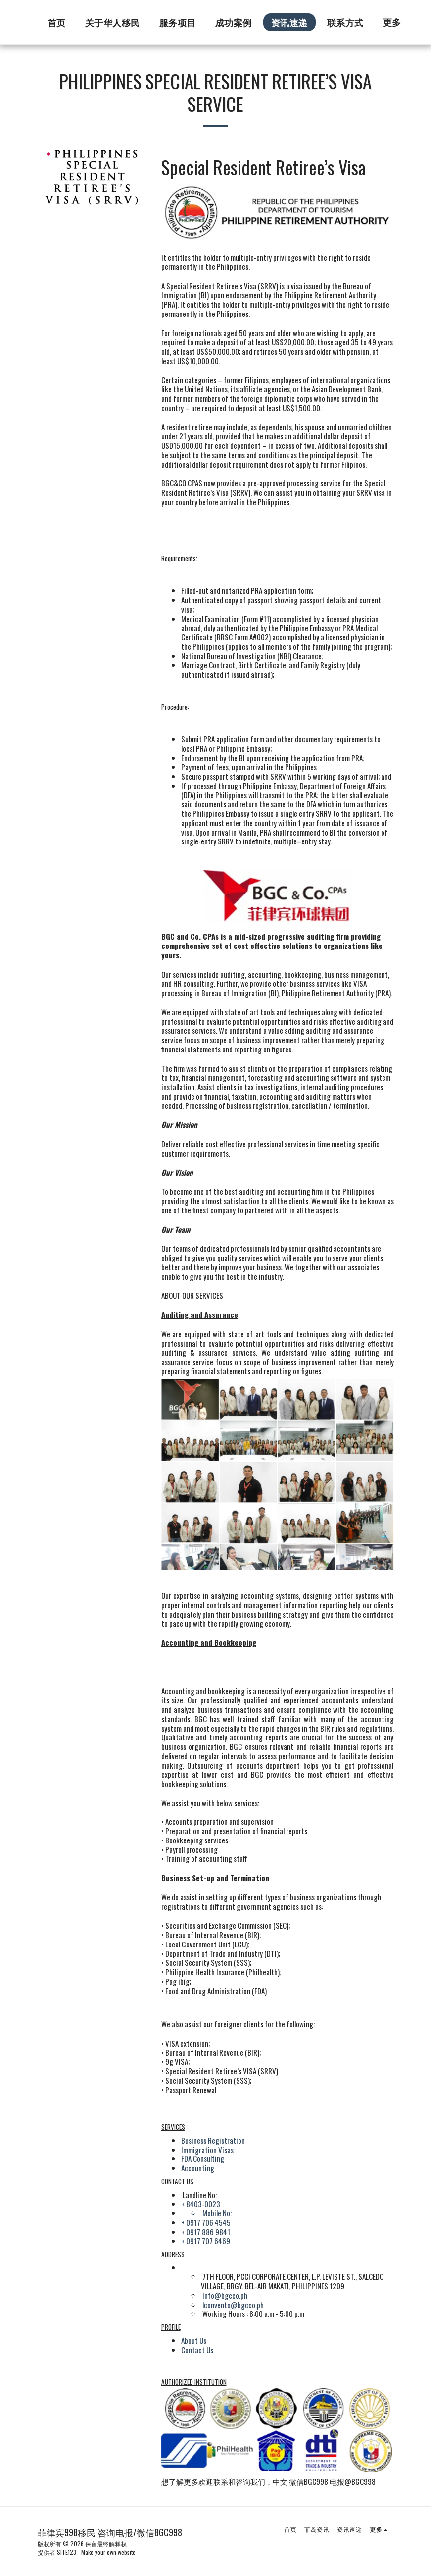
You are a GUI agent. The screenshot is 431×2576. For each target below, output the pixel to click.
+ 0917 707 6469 (205, 2240)
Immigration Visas (207, 2149)
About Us (193, 2340)
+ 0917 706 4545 (206, 2222)
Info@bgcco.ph (224, 2295)
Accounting (197, 2167)
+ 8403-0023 (200, 2203)
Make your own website (108, 2552)
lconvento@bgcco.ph (233, 2304)
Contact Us (197, 2349)
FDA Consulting (202, 2158)
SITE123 (66, 2552)
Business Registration (213, 2140)
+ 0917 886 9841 (205, 2231)
